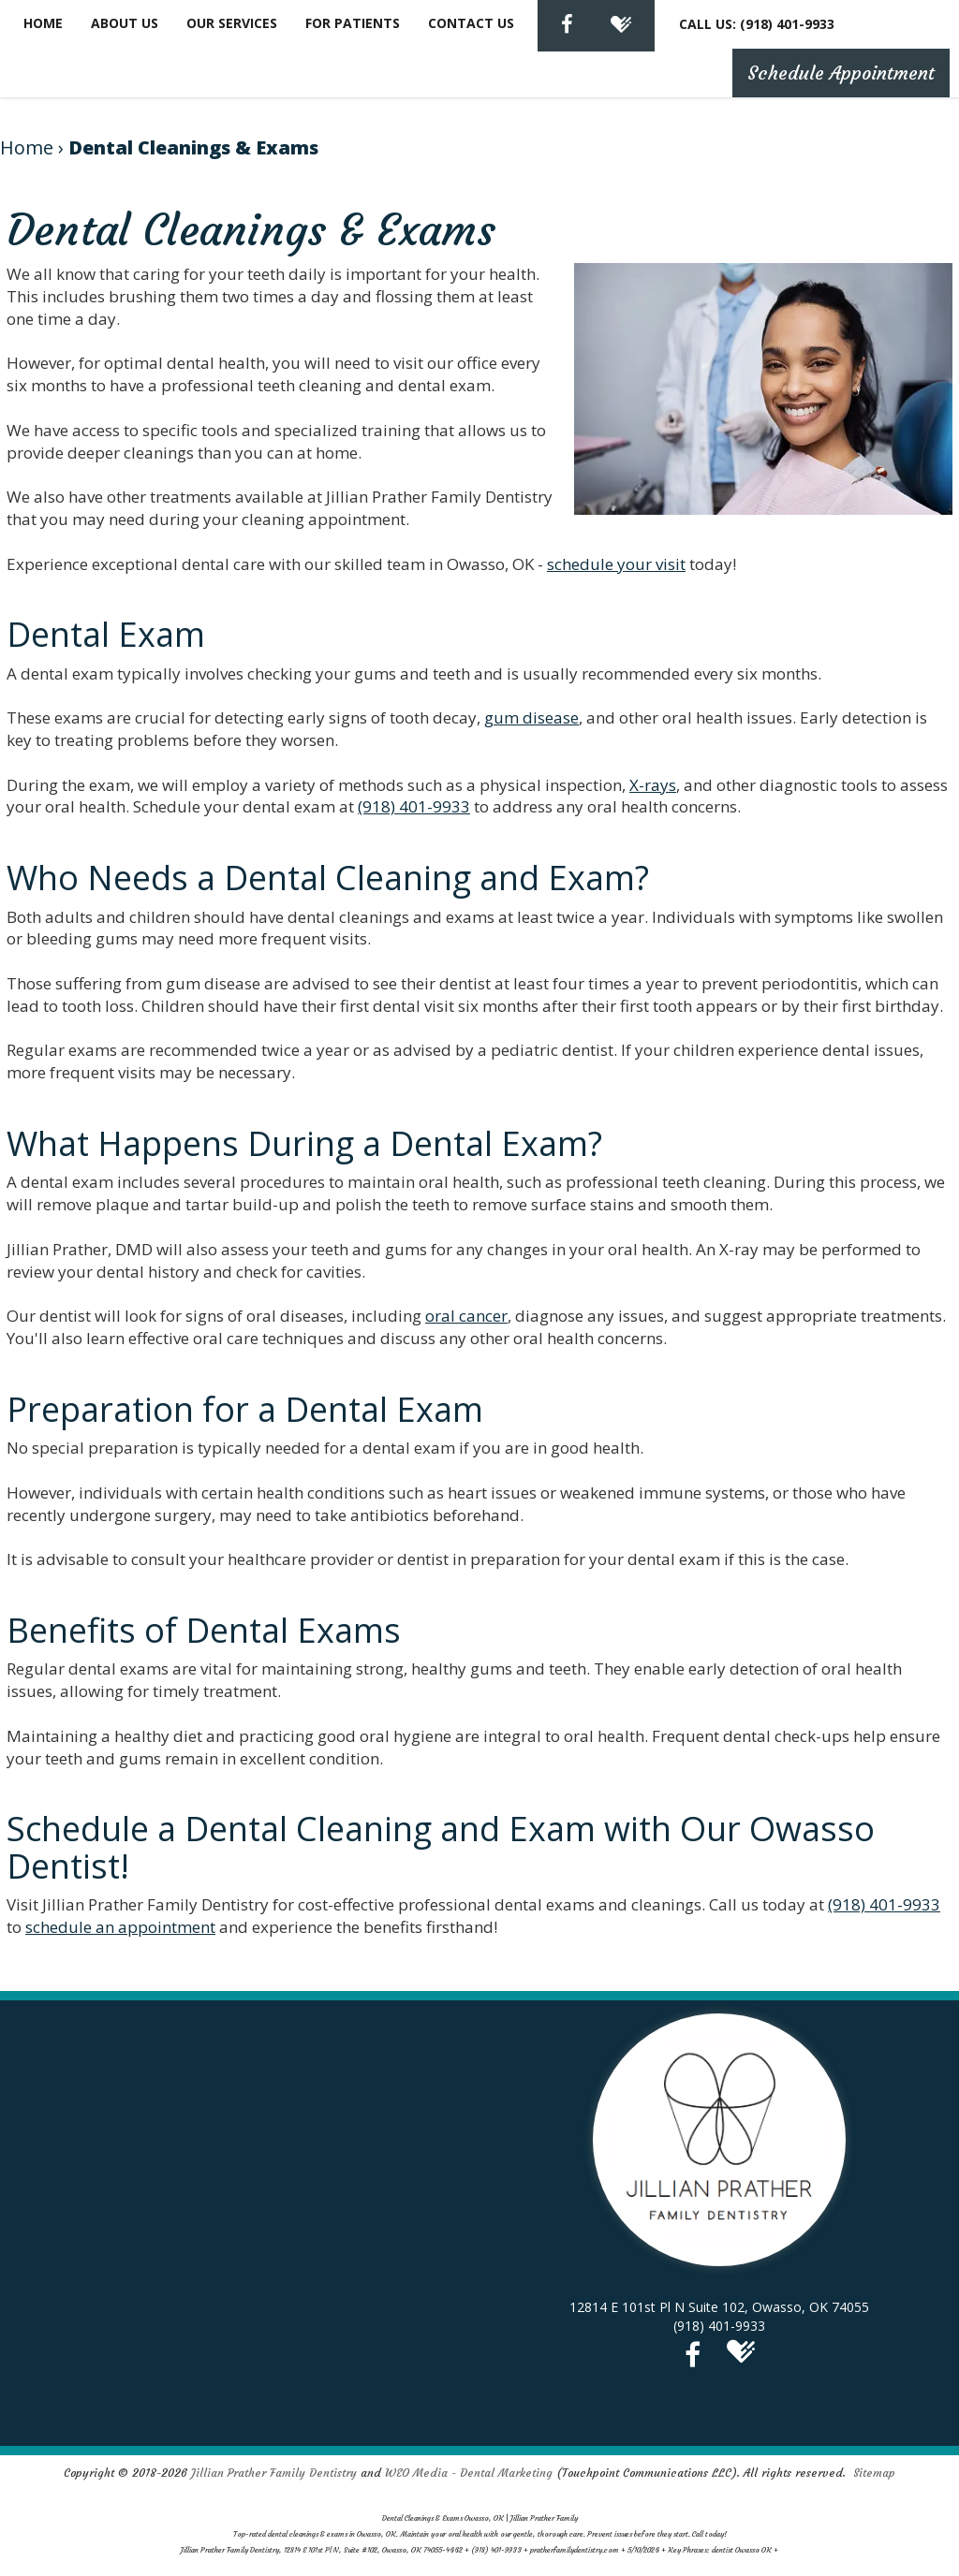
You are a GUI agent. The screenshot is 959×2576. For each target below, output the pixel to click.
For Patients (352, 23)
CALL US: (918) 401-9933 (756, 24)
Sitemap (874, 2473)
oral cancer (466, 1315)
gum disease (531, 717)
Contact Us (471, 23)
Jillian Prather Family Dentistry (274, 2473)
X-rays (652, 785)
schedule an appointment (120, 1927)
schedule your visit (616, 564)
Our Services (231, 23)
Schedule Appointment (841, 72)
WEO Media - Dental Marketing (469, 2473)
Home (43, 23)
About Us (124, 23)
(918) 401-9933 (414, 806)
